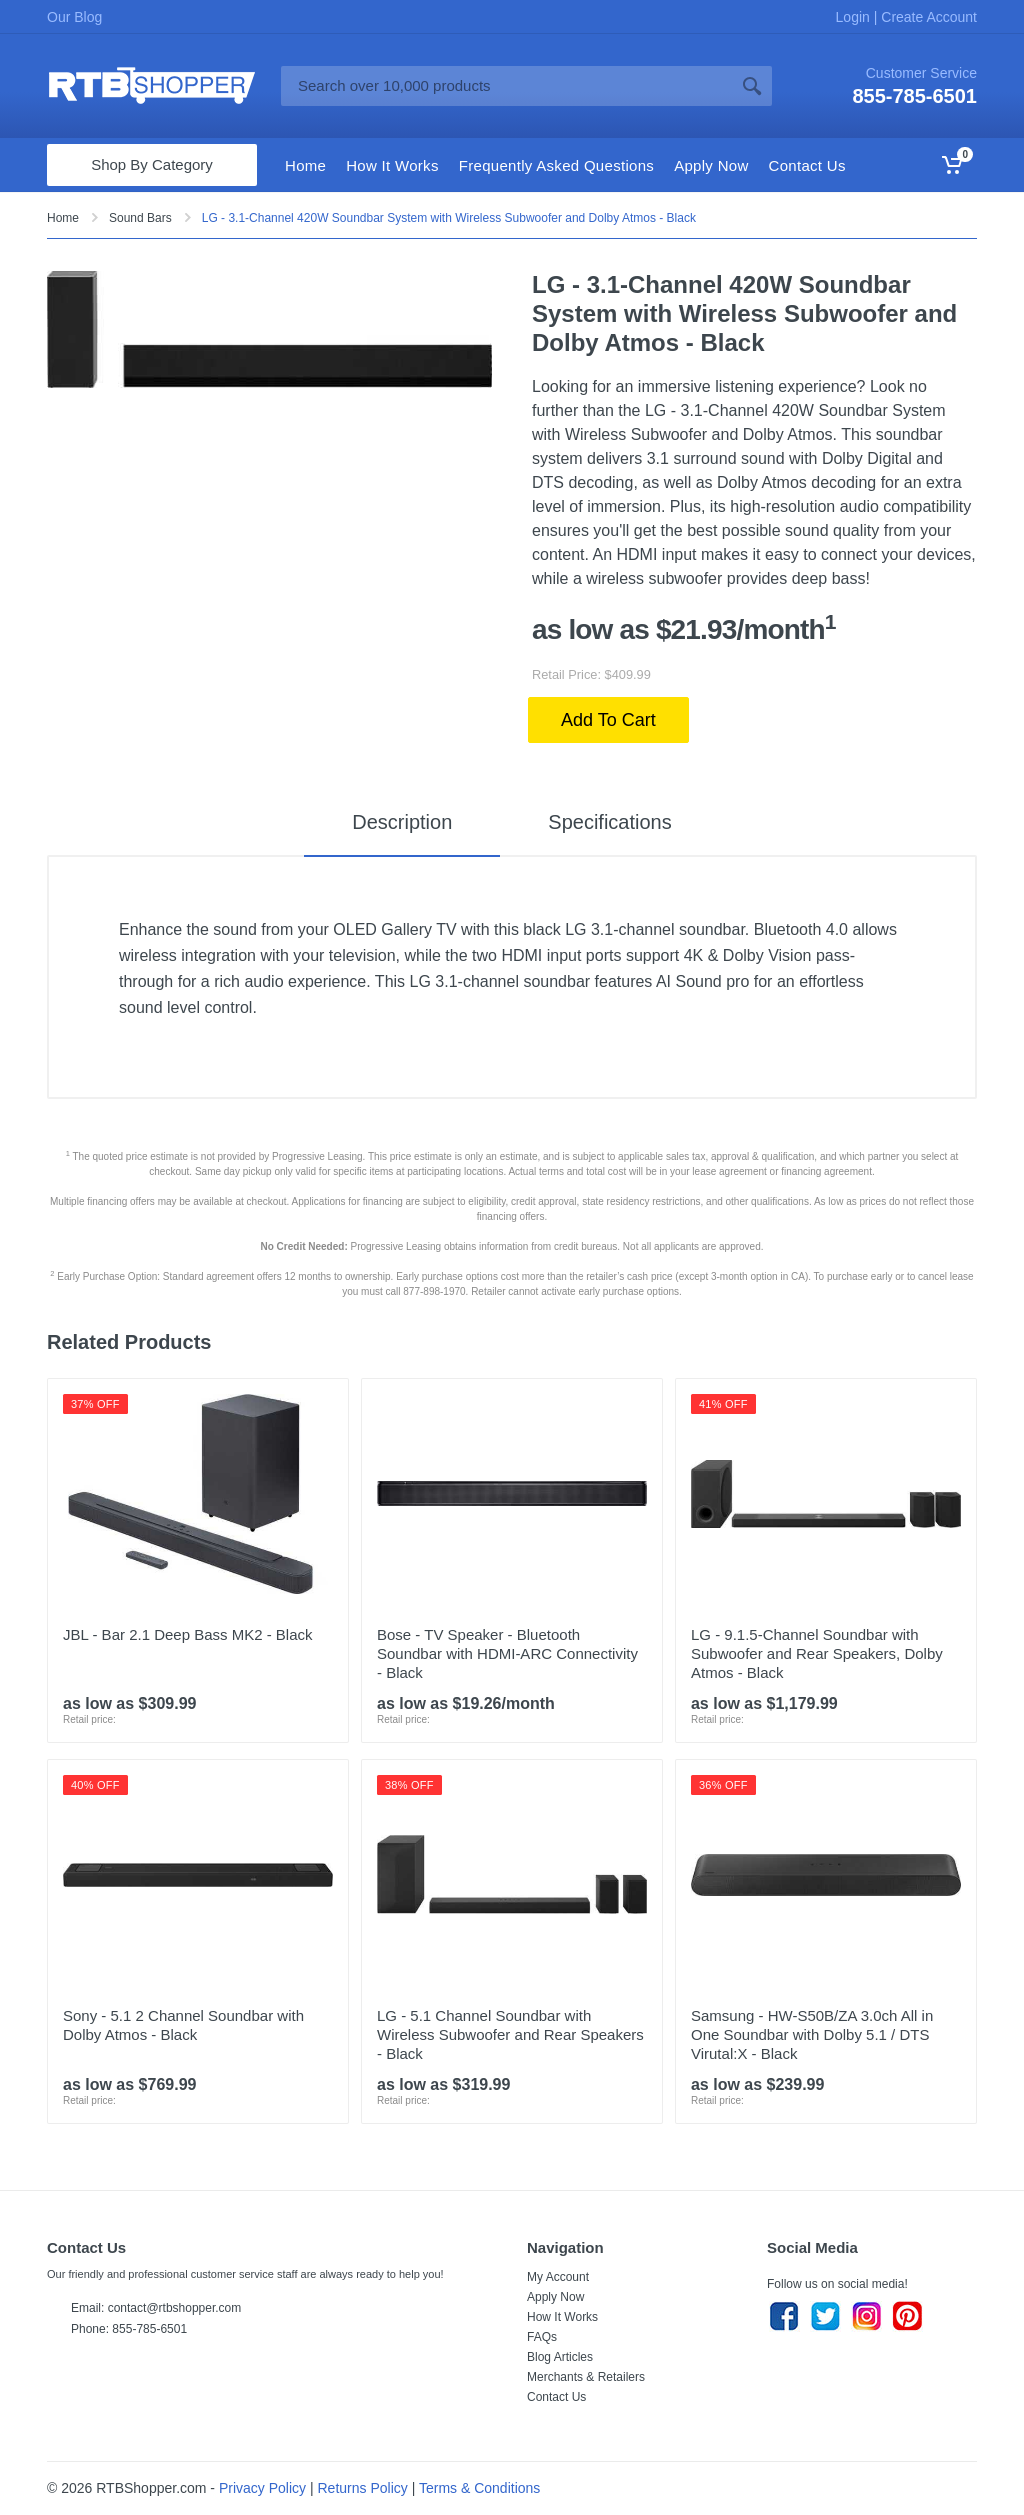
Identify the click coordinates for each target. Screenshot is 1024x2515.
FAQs (542, 2337)
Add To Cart (608, 720)
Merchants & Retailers (586, 2377)
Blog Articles (560, 2357)
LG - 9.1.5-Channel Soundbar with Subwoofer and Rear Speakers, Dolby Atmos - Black (817, 1653)
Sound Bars (140, 218)
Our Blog (74, 17)
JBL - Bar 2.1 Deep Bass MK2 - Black (188, 1634)
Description (402, 822)
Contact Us (556, 2397)
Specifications (609, 822)
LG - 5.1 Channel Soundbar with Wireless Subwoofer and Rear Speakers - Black (510, 2034)
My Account (558, 2277)
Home (63, 218)
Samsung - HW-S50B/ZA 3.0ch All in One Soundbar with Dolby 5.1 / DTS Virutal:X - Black (812, 2034)
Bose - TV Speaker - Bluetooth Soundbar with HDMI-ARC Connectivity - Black (507, 1653)
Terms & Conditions (479, 2488)
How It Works (562, 2317)
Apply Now (555, 2297)
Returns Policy (363, 2488)
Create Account (927, 17)
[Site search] (506, 86)
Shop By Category (152, 164)
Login (855, 17)
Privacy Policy (262, 2488)
